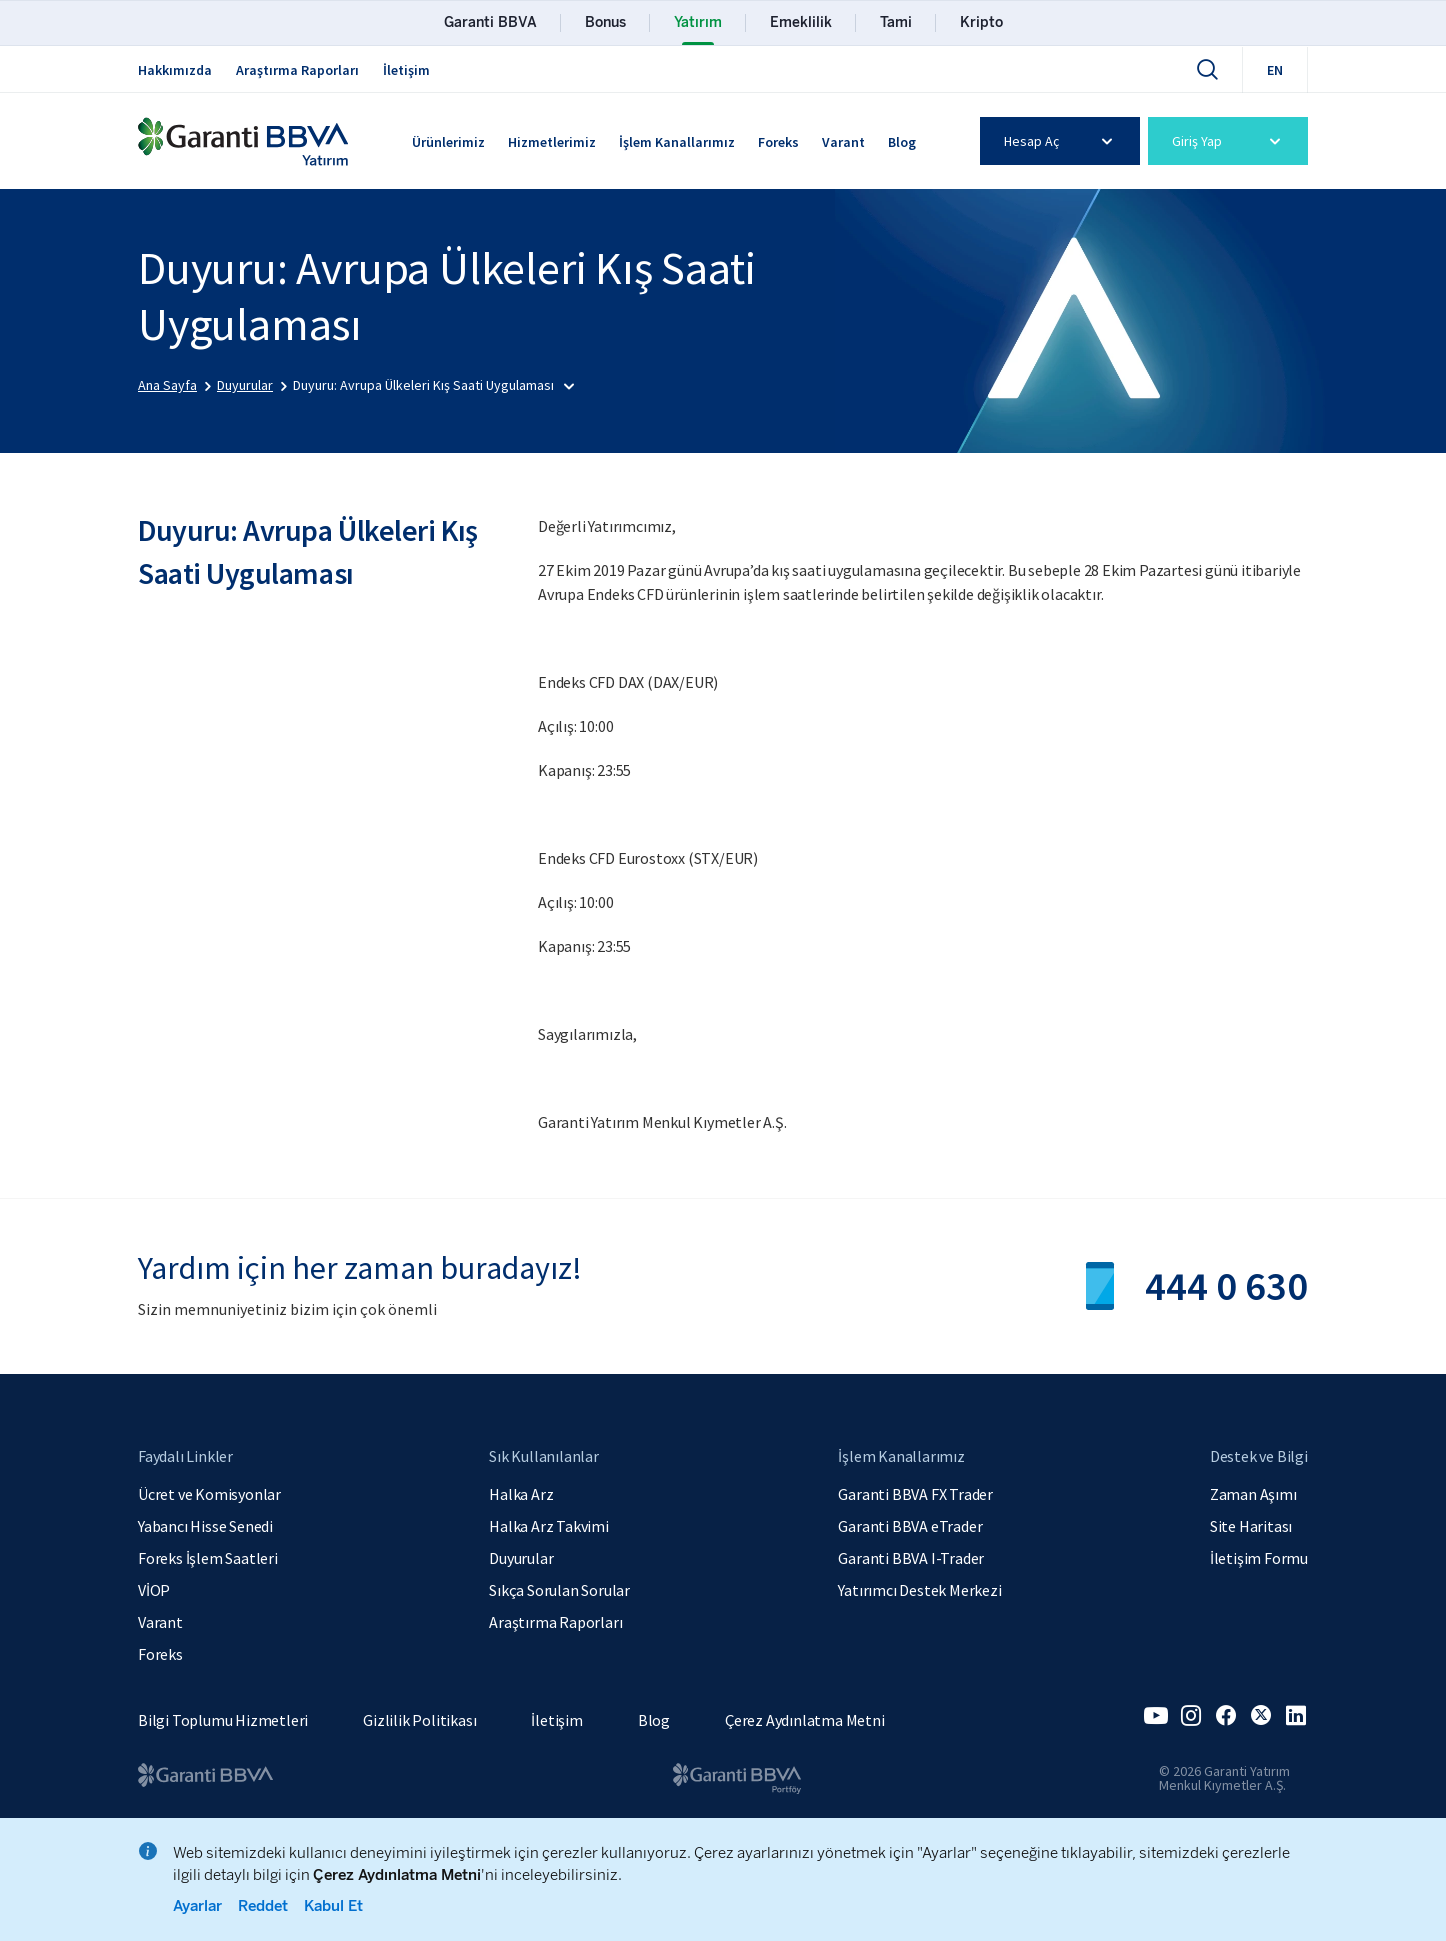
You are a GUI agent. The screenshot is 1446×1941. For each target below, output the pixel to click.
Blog (902, 142)
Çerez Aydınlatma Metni (805, 1720)
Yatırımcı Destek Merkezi (919, 1590)
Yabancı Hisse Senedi (205, 1526)
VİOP (154, 1590)
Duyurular (521, 1558)
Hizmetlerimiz (552, 142)
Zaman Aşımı (1253, 1494)
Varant (843, 142)
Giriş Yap (1229, 141)
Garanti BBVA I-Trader (911, 1558)
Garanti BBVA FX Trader (915, 1494)
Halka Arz (521, 1494)
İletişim (406, 70)
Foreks (778, 142)
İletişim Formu (1259, 1558)
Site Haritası (1251, 1526)
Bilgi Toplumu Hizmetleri (223, 1720)
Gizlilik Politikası (419, 1720)
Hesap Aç (1061, 141)
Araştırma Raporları (297, 70)
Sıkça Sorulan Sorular (559, 1590)
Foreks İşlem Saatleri (208, 1558)
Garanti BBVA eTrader (910, 1526)
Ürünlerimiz (448, 142)
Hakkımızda (175, 70)
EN (1275, 70)
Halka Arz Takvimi (549, 1526)
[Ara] (1207, 69)
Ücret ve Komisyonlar (209, 1494)
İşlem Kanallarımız (677, 142)
